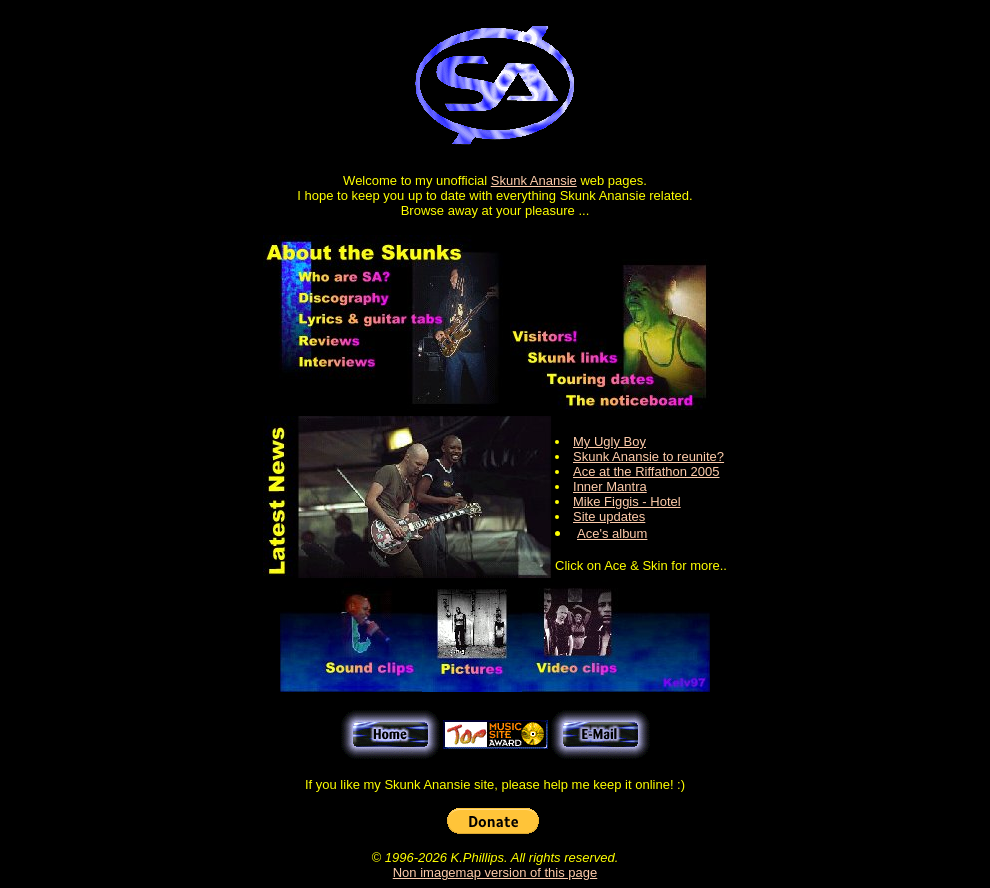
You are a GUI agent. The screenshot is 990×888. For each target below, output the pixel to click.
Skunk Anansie (534, 180)
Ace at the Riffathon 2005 (646, 471)
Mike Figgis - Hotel (627, 501)
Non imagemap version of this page (495, 872)
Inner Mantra (610, 486)
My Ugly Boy (609, 441)
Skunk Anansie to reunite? (648, 456)
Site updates (609, 516)
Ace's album (612, 533)
